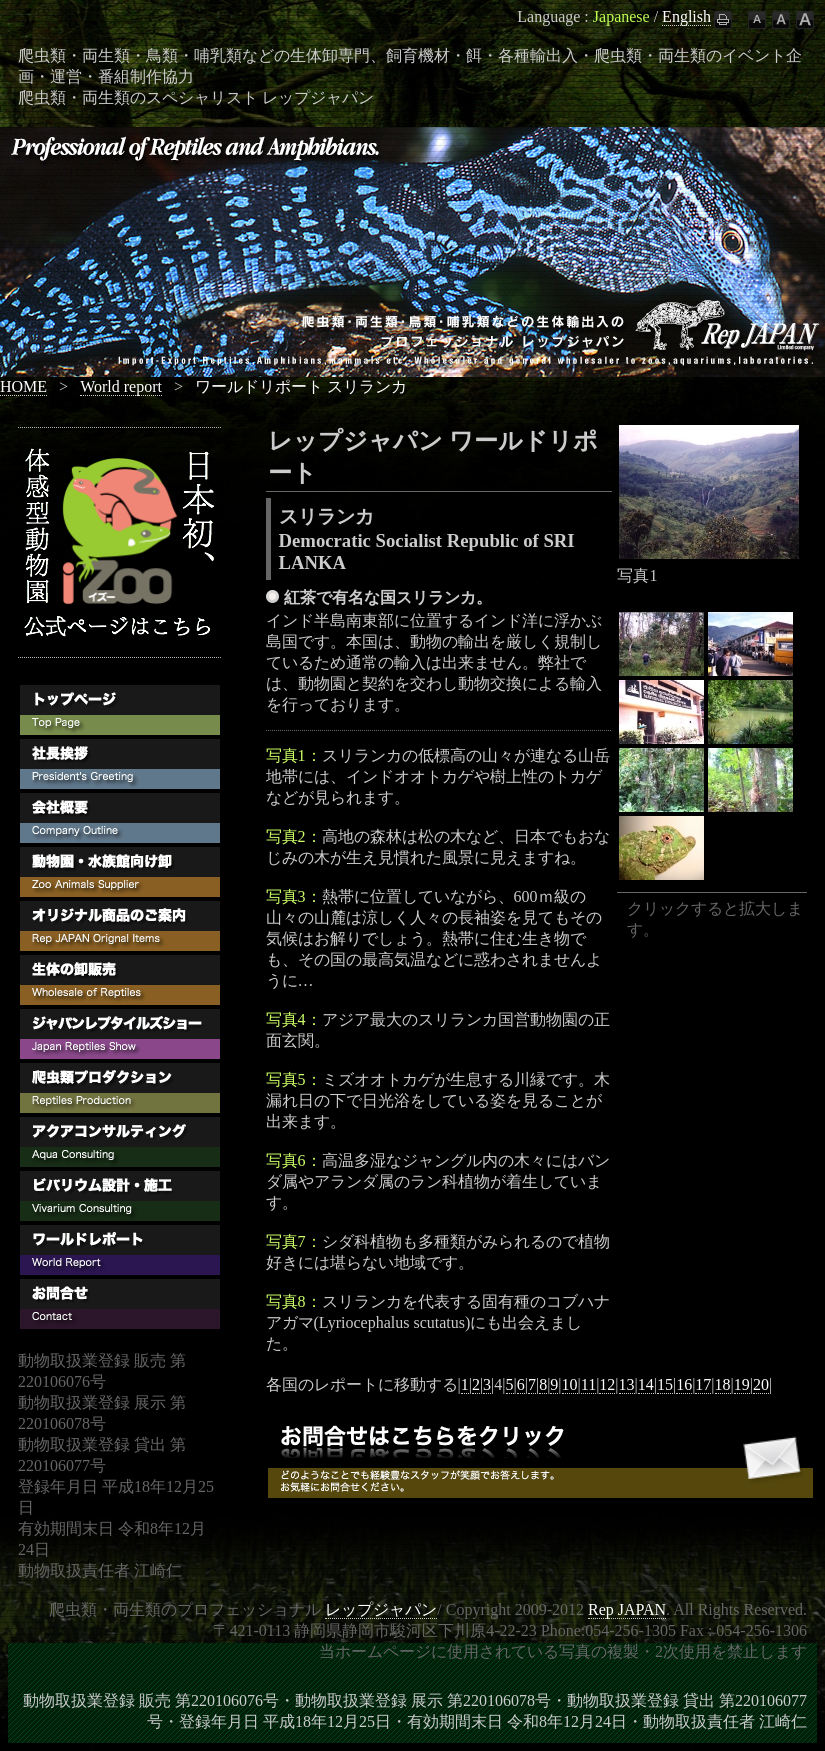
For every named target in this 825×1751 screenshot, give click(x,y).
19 (742, 1384)
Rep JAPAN (627, 1609)
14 (646, 1384)
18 (723, 1384)
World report (121, 386)
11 (588, 1384)
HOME (23, 386)
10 (570, 1384)
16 (684, 1384)
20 (761, 1384)
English (686, 16)
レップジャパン (381, 1609)
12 (607, 1384)
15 (665, 1384)
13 (627, 1384)
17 (703, 1384)
